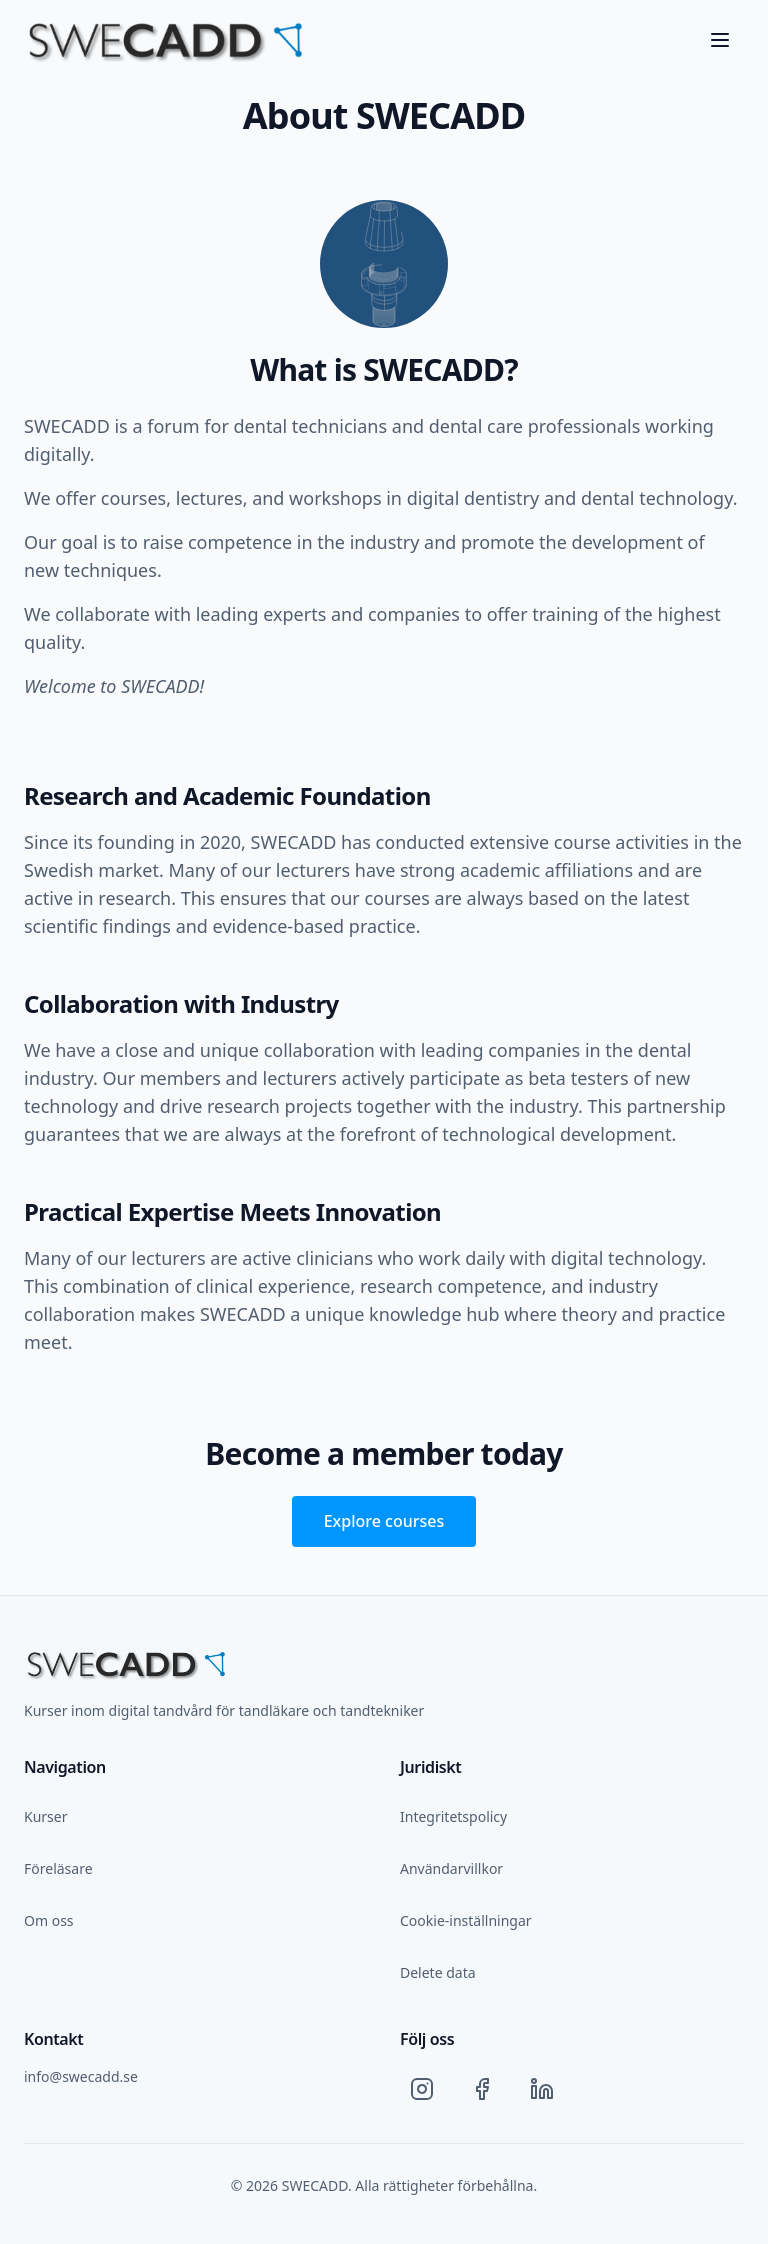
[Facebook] (482, 2089)
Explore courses (384, 1521)
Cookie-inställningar (466, 1920)
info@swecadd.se (81, 2076)
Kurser (45, 1816)
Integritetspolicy (453, 1816)
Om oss (49, 1920)
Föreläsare (58, 1868)
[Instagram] (422, 2089)
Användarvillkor (451, 1868)
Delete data (438, 1972)
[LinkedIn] (542, 2089)
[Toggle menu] (720, 40)
